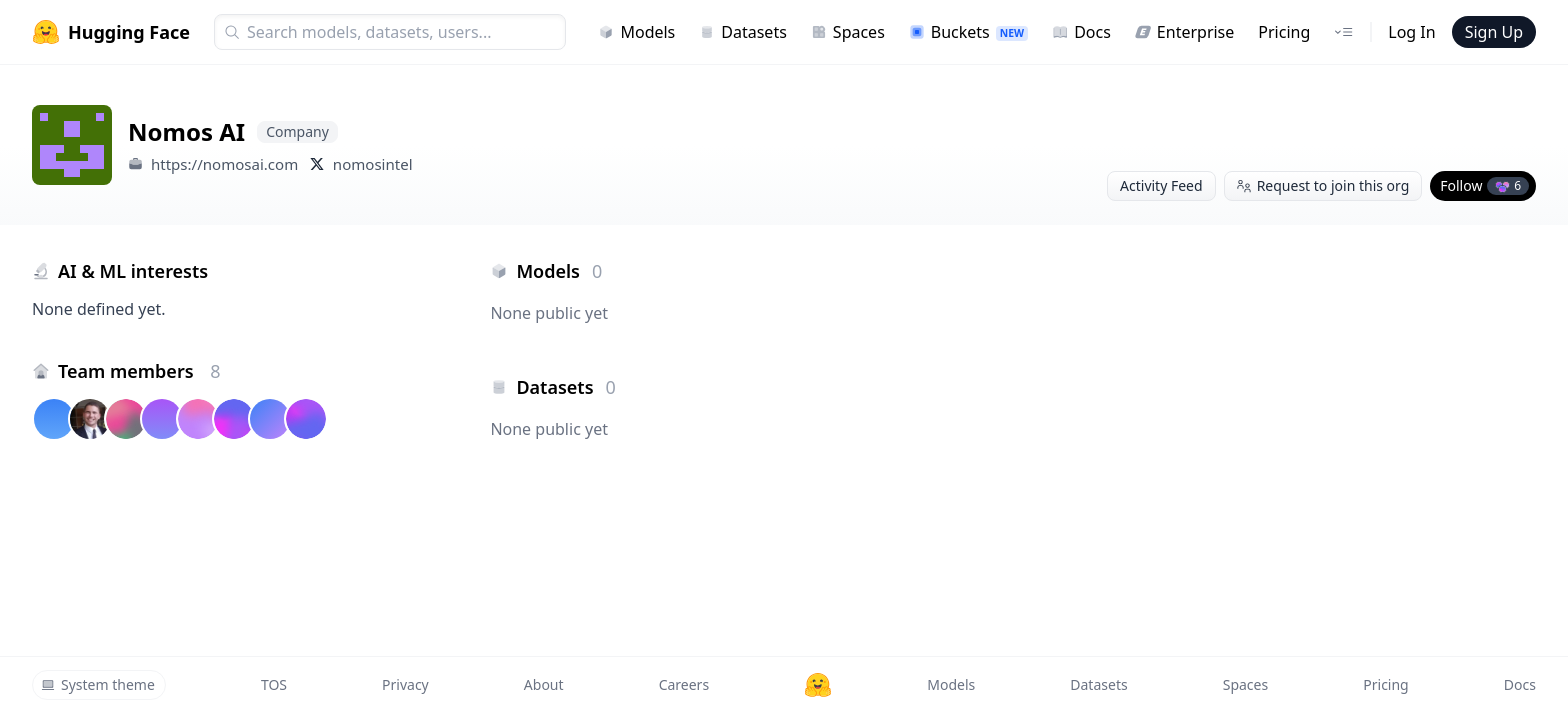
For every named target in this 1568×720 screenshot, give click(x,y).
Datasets (743, 32)
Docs (1081, 32)
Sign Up (1494, 32)
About (544, 684)
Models (636, 32)
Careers (684, 684)
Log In (1411, 32)
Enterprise (1184, 32)
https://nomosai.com (224, 164)
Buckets (968, 32)
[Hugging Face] (818, 685)
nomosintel (373, 164)
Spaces (848, 32)
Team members (139, 371)
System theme (98, 684)
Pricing (1284, 32)
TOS (274, 684)
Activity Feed (1161, 185)
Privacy (405, 684)
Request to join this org (1323, 185)
